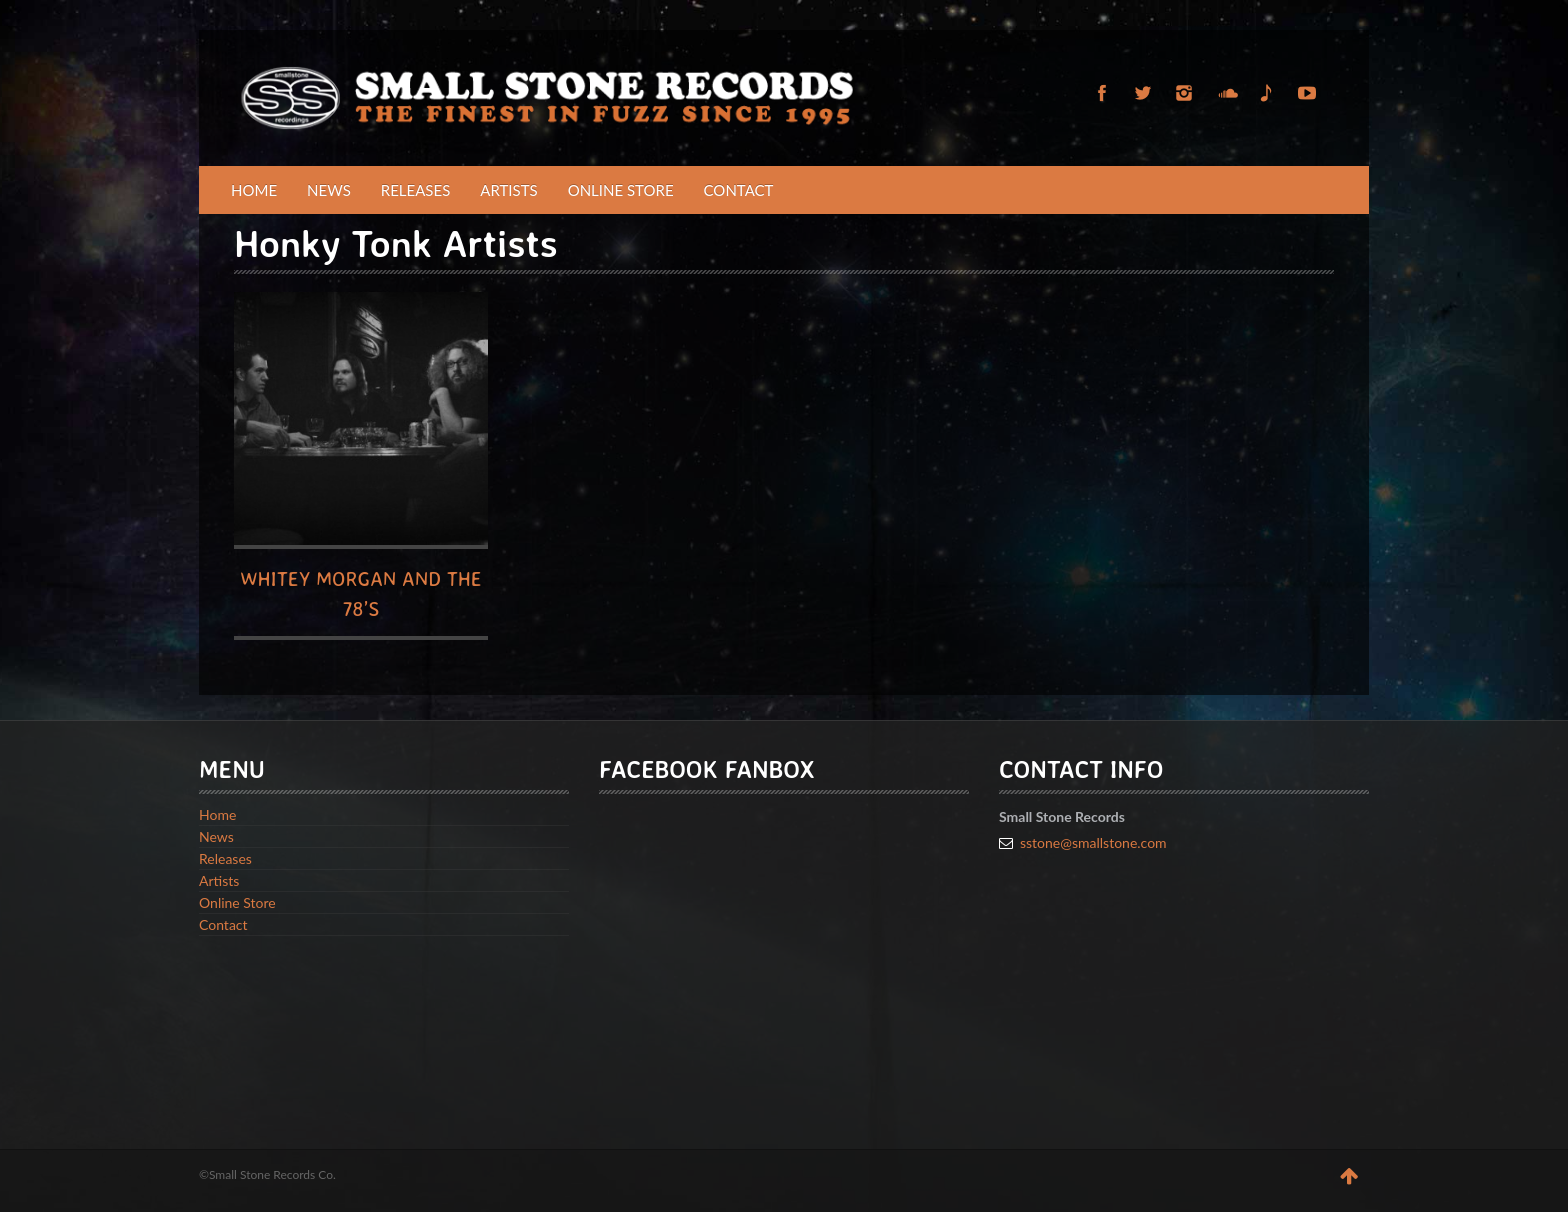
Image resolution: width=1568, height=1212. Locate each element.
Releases (416, 190)
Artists (508, 190)
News (329, 190)
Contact (739, 190)
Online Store (621, 190)
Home (254, 190)
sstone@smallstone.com (1093, 842)
